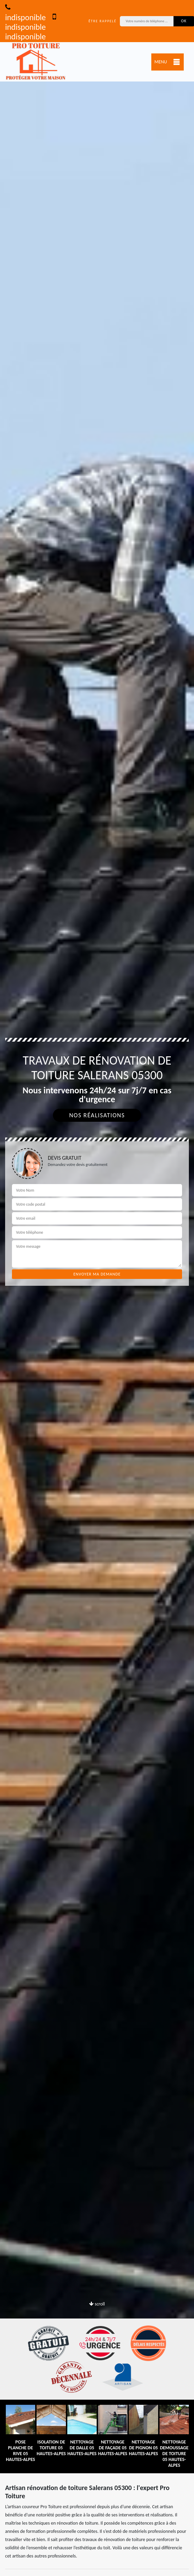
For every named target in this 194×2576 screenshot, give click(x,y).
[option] (97, 1288)
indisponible (25, 12)
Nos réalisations (97, 1115)
